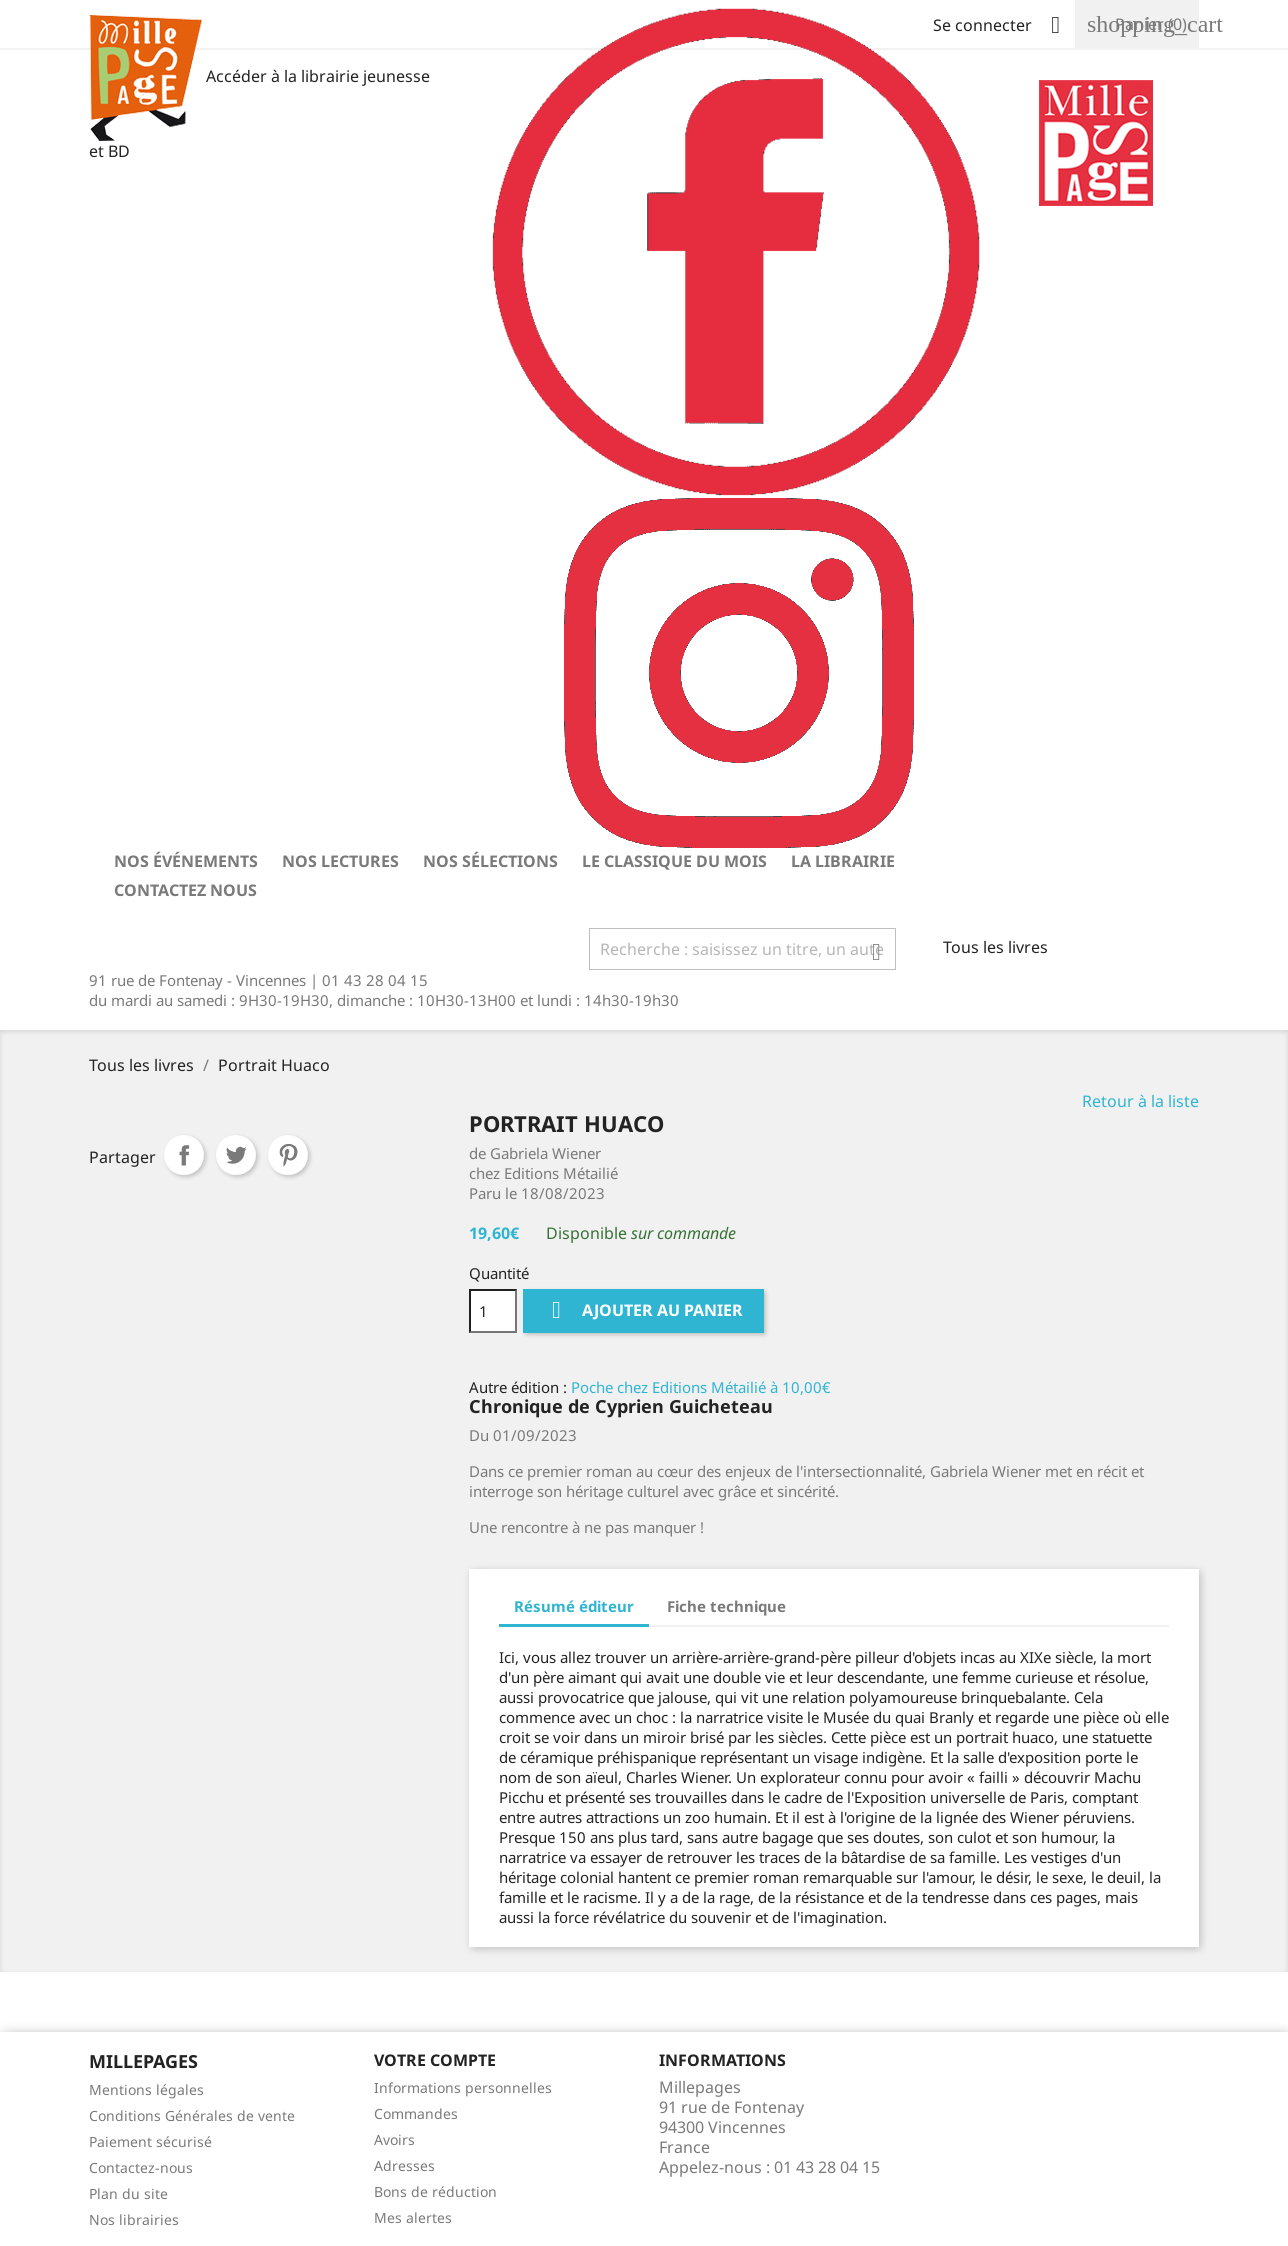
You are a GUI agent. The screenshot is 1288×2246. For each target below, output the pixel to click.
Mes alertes (413, 2217)
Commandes (416, 2113)
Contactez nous (185, 890)
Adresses (404, 2165)
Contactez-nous (141, 2167)
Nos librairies (134, 2219)
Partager (184, 1155)
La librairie (843, 861)
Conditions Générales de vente (192, 2115)
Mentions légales (146, 2089)
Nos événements (186, 861)
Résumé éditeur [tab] (574, 1606)
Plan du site (128, 2193)
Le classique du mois (674, 861)
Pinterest (288, 1155)
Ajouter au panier (643, 1310)
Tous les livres (995, 947)
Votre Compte (435, 2060)
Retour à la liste (1140, 1101)
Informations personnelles (463, 2087)
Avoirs (394, 2139)
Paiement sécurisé (150, 2141)
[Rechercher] (743, 949)
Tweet (236, 1155)
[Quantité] (493, 1311)
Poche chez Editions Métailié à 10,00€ (701, 1387)
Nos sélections (490, 861)
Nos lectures (340, 861)
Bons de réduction (435, 2191)
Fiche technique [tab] (726, 1606)
